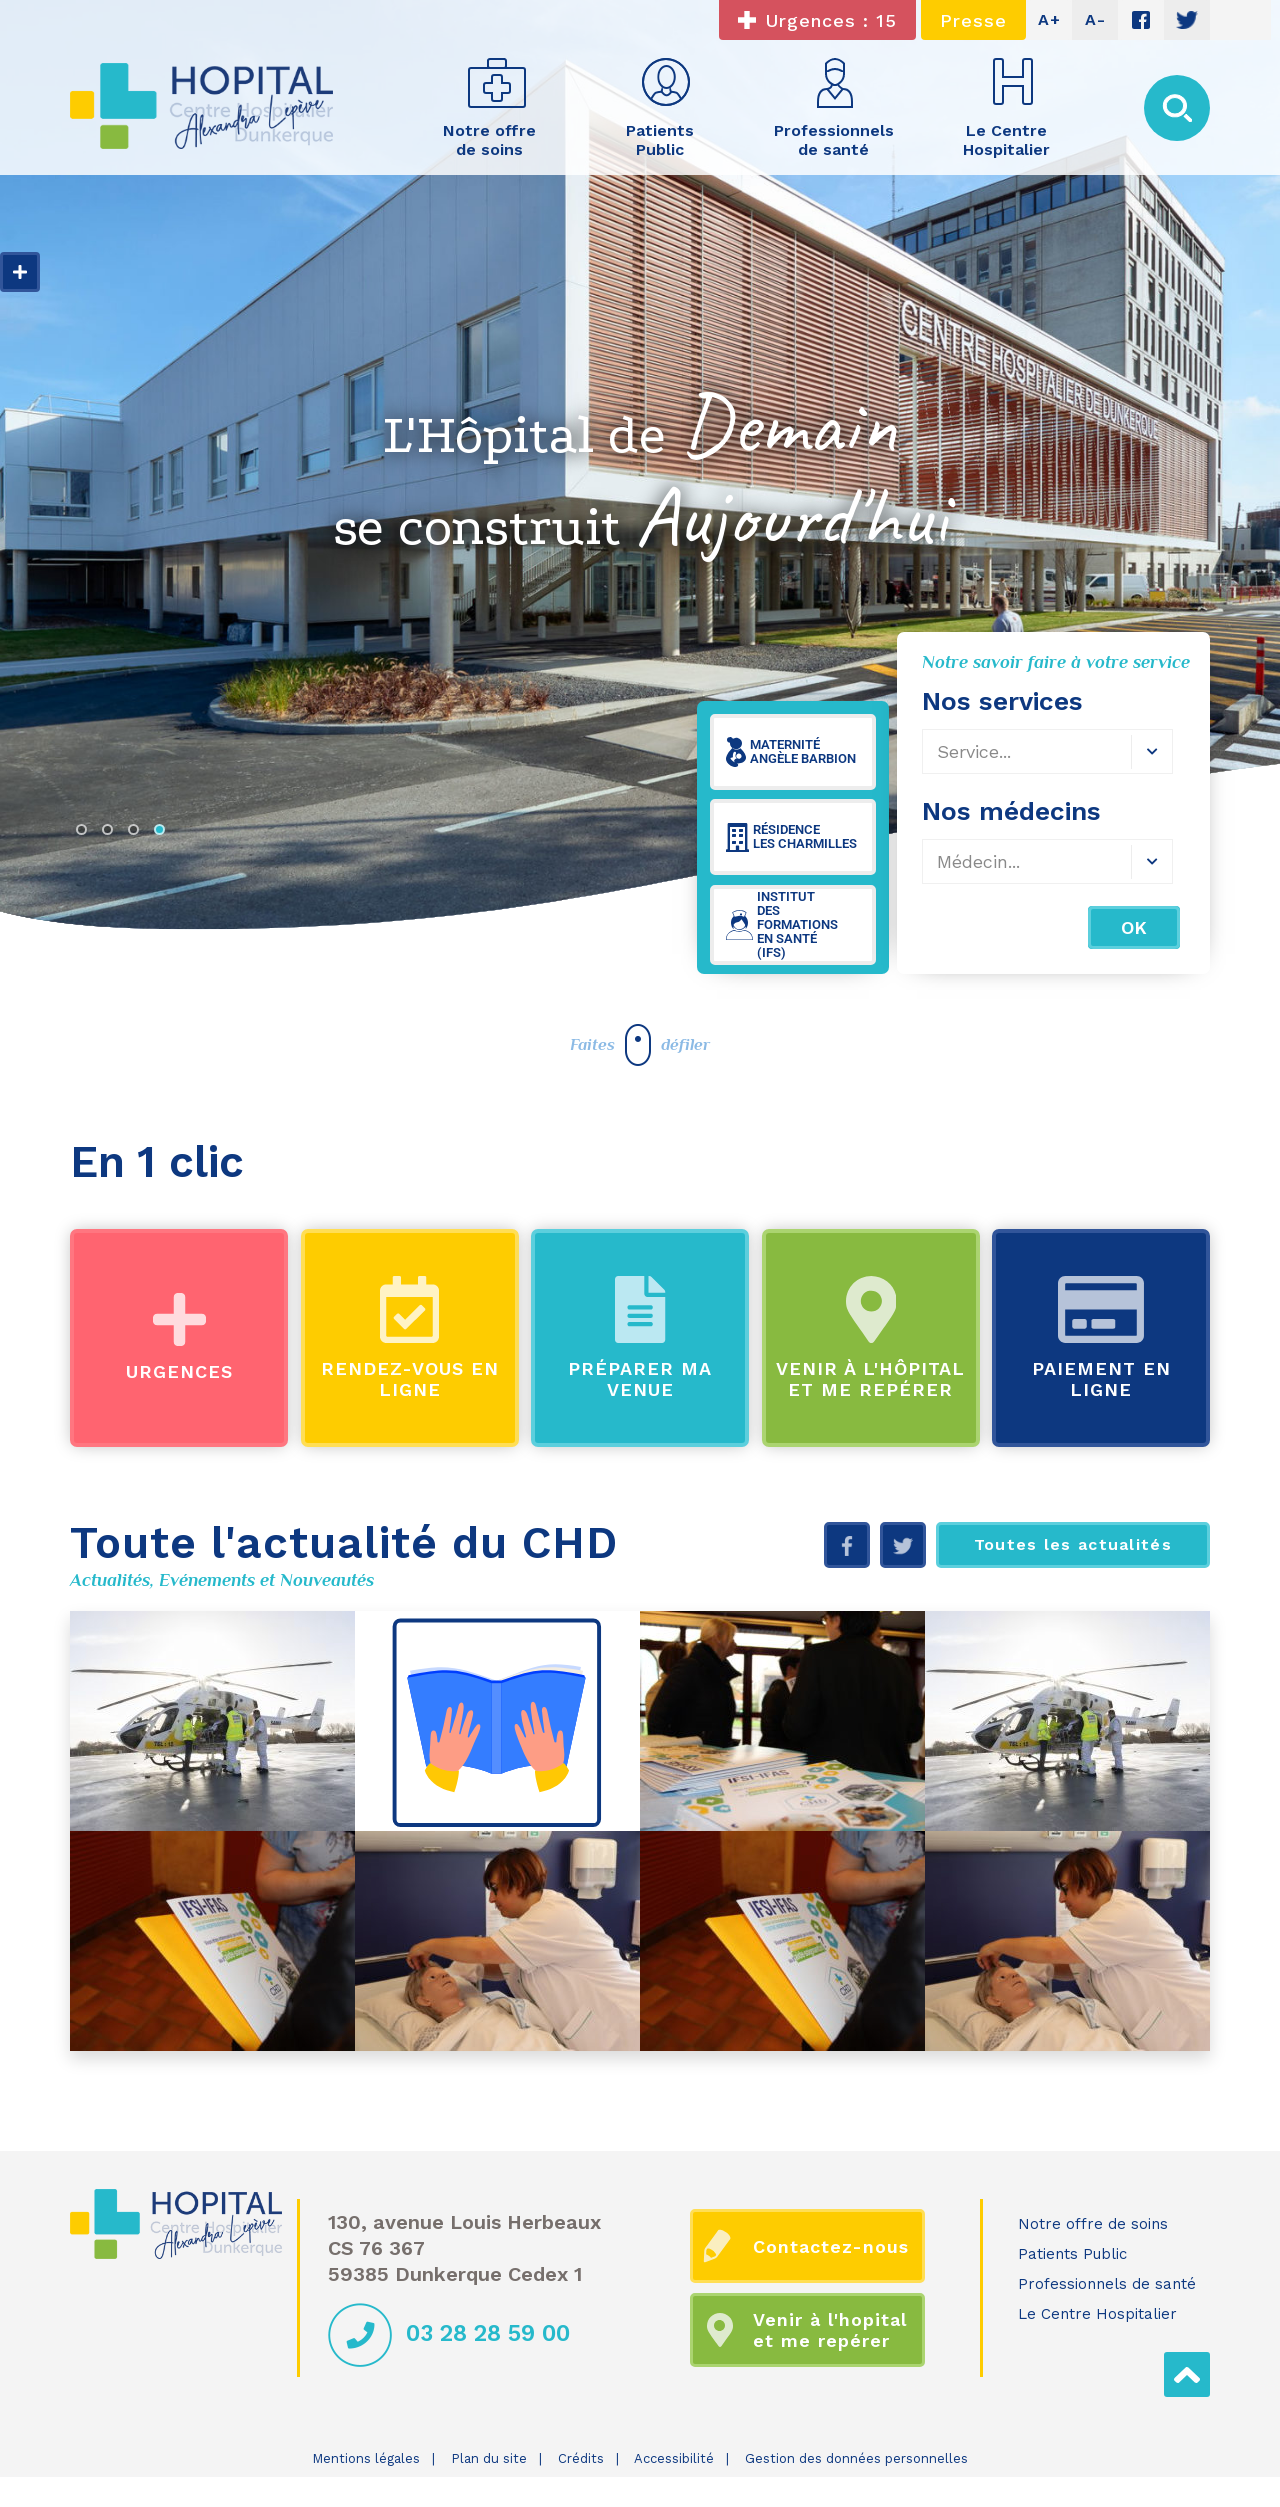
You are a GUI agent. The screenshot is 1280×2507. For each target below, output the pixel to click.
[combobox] (1047, 751)
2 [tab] (112, 834)
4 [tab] (164, 834)
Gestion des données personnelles (856, 2458)
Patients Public (1072, 2254)
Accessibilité (674, 2458)
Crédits (581, 2458)
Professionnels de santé (1107, 2284)
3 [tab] (138, 834)
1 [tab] (86, 834)
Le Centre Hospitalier (1097, 2314)
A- (1095, 19)
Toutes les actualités (1073, 1544)
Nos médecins (1011, 811)
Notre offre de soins (1093, 2224)
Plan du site (489, 2458)
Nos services (1002, 701)
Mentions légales (366, 2458)
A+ (1049, 19)
